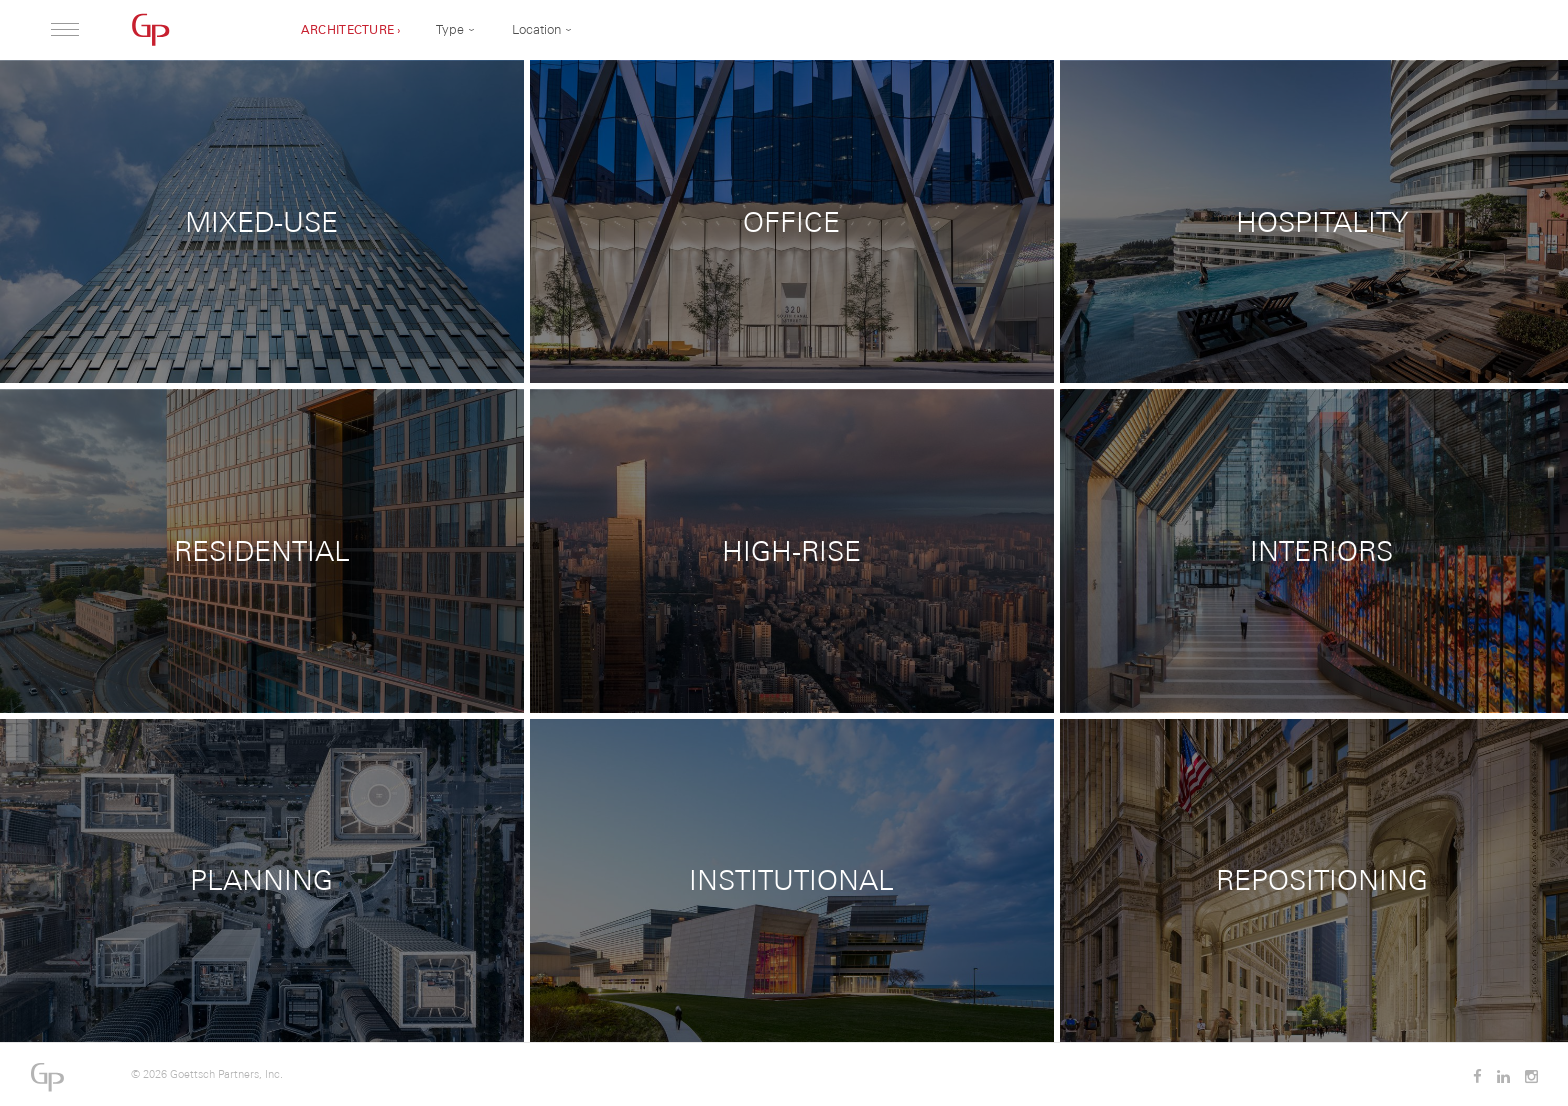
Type (450, 29)
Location (536, 29)
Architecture (348, 30)
